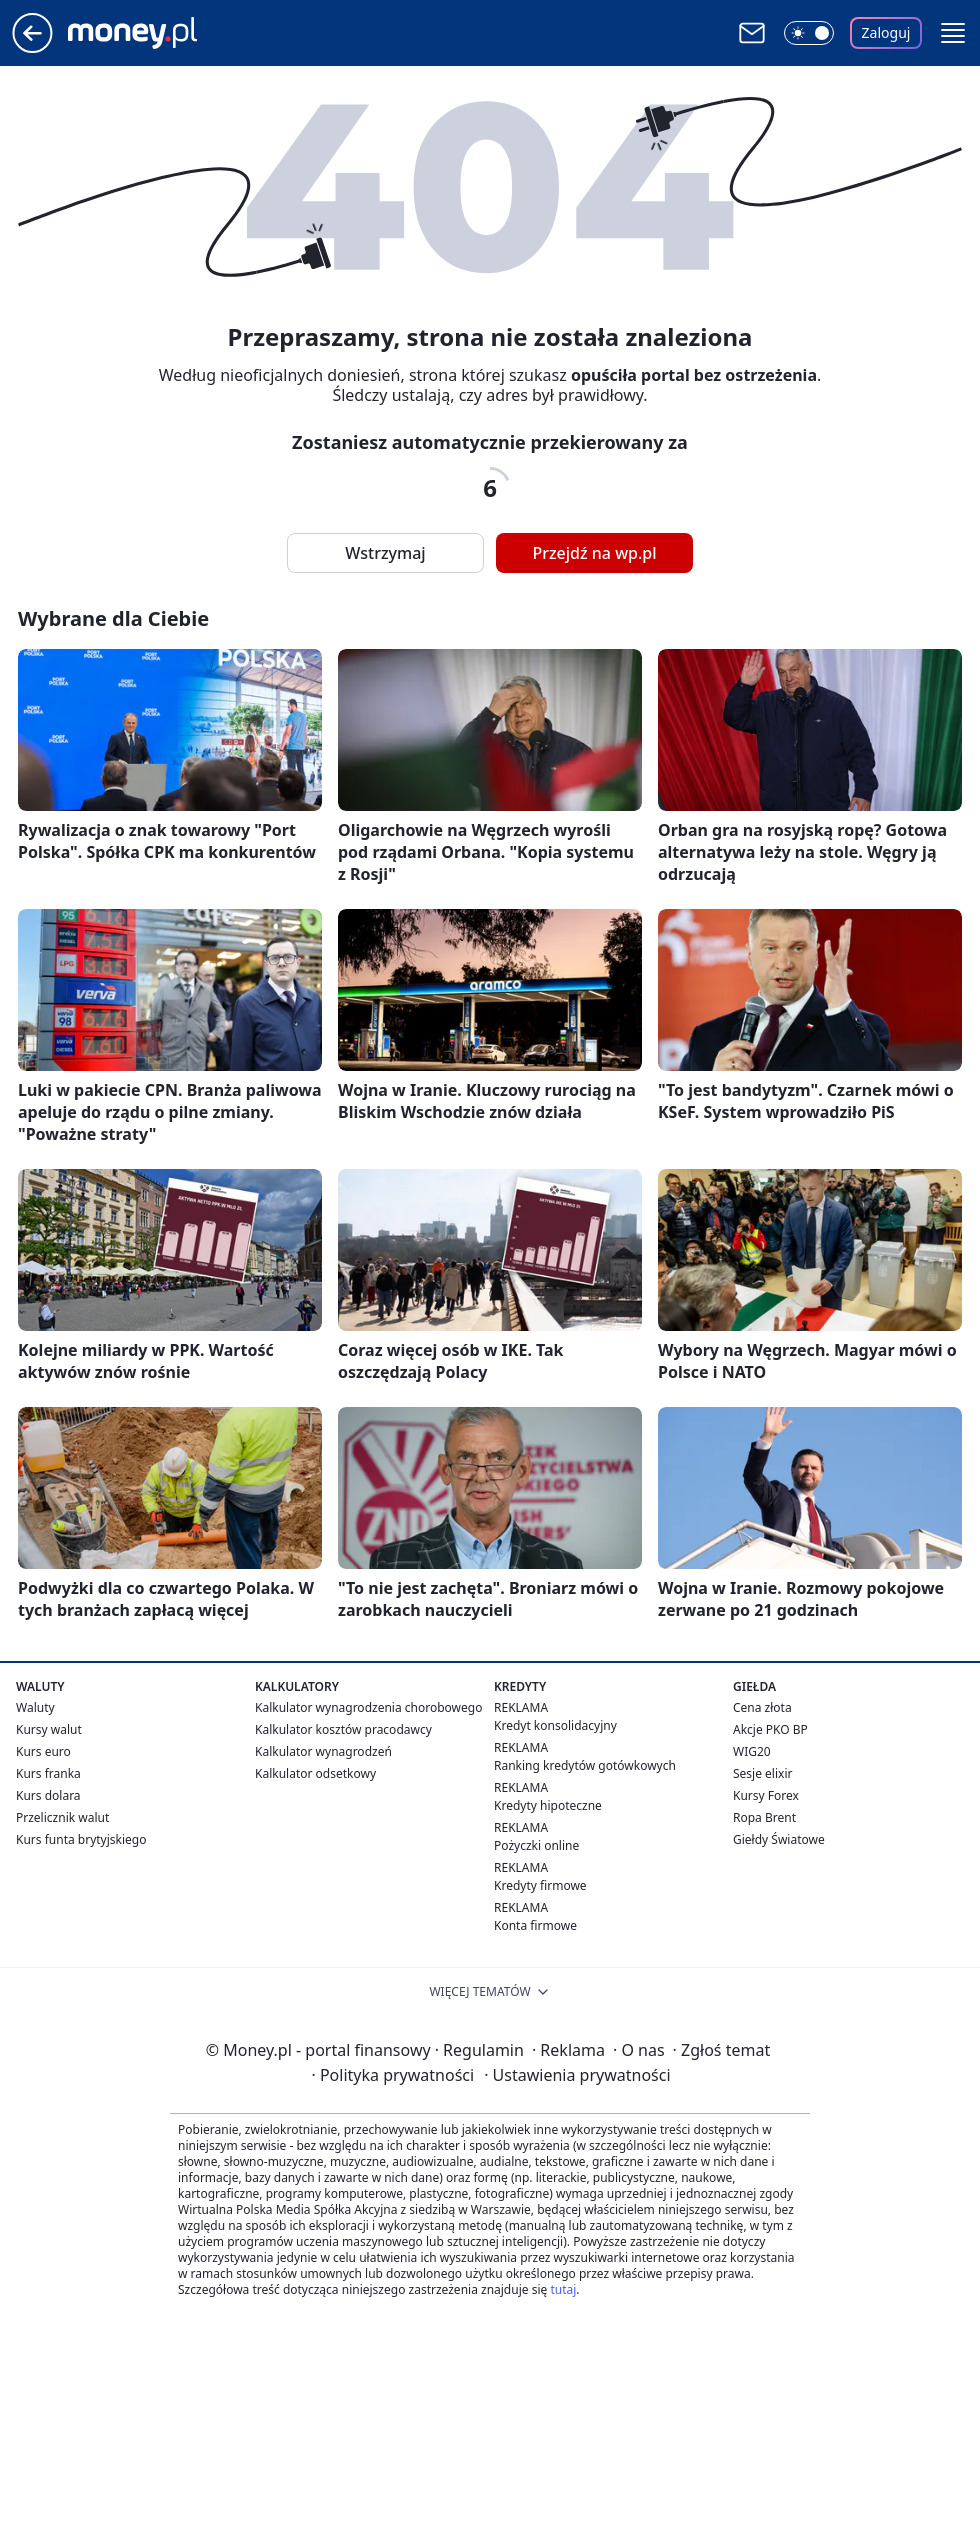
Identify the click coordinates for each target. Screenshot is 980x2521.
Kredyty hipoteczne (548, 1805)
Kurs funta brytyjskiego (81, 1839)
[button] (953, 33)
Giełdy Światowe (779, 1839)
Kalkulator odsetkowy (315, 1773)
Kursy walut (49, 1729)
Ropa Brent (764, 1817)
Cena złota (762, 1707)
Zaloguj (886, 32)
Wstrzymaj (385, 553)
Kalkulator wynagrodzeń (323, 1751)
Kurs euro (43, 1751)
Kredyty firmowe (540, 1885)
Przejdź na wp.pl (594, 553)
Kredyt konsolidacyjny (555, 1725)
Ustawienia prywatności (577, 2075)
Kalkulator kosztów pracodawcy (343, 1729)
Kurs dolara (48, 1795)
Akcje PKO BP (770, 1729)
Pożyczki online (536, 1845)
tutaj (563, 2289)
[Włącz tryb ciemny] (809, 33)
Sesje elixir (762, 1773)
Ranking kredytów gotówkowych (585, 1765)
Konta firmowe (535, 1925)
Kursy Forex (766, 1795)
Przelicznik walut (62, 1817)
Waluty (35, 1707)
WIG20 (752, 1751)
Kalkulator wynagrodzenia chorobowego (368, 1707)
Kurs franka (48, 1773)
